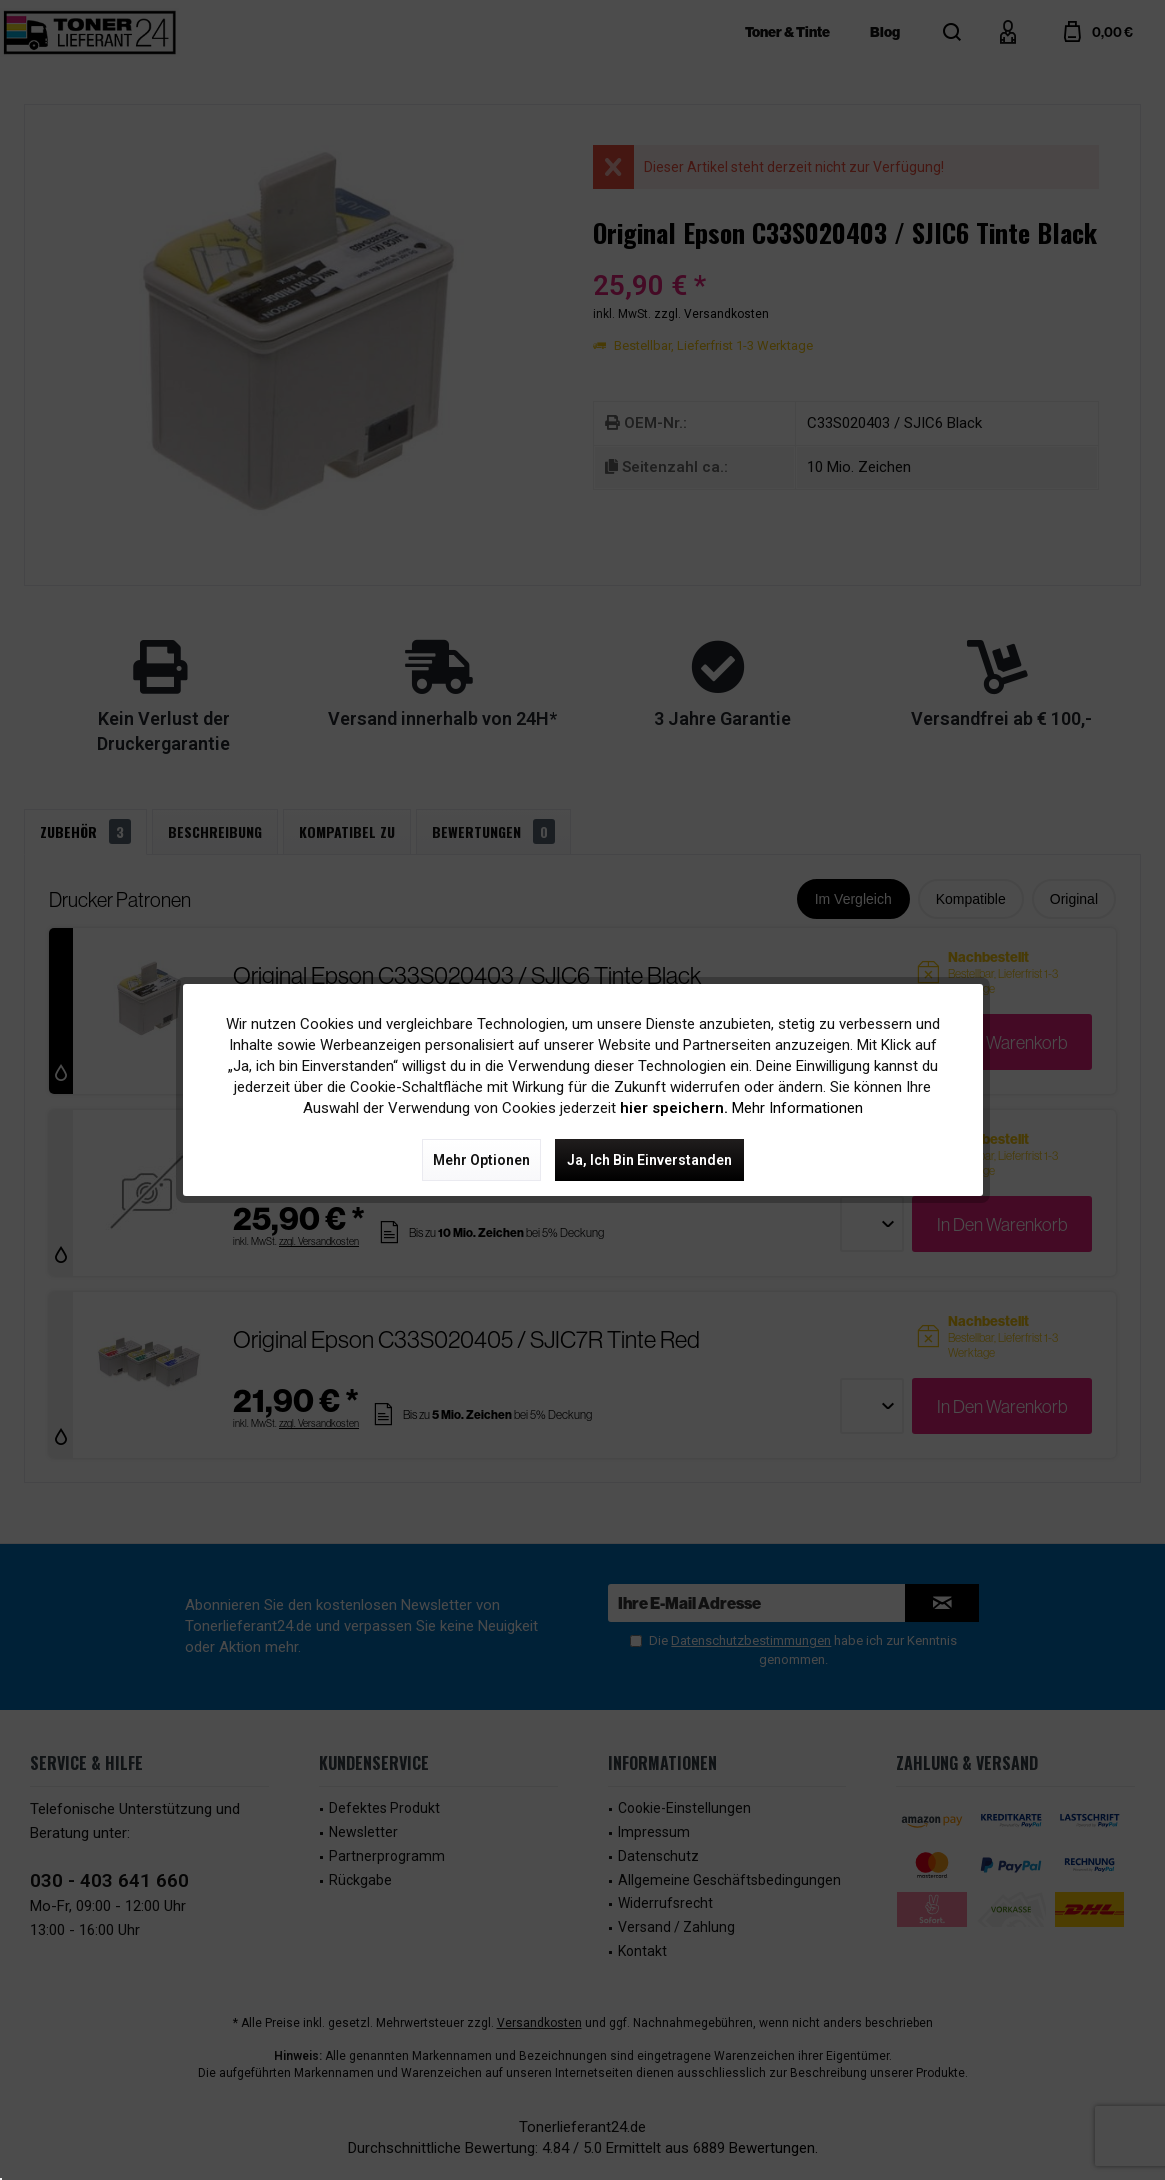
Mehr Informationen (797, 1108)
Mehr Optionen (481, 1160)
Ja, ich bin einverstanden (649, 1160)
